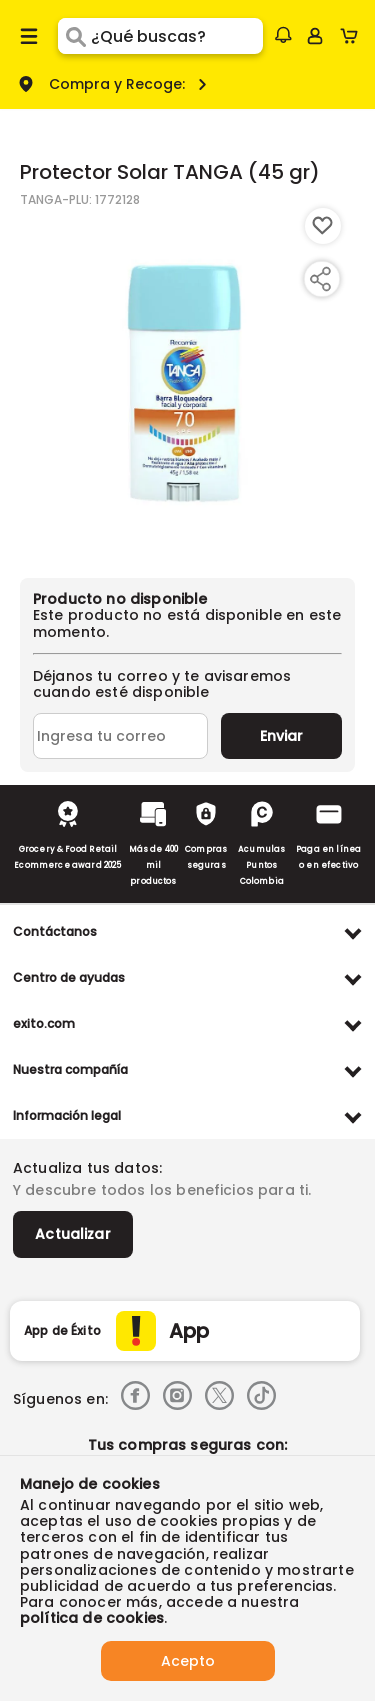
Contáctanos (55, 931)
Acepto (188, 1661)
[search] (176, 36)
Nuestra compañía (70, 1069)
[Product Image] (186, 383)
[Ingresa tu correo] (120, 736)
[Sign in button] (315, 36)
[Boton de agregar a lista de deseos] (323, 226)
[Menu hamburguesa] (29, 36)
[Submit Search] (74, 36)
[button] (283, 35)
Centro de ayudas (69, 977)
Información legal (67, 1115)
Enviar (281, 736)
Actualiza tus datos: (87, 1168)
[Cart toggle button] (353, 36)
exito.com (44, 1023)
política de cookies (92, 1618)
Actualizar (73, 1234)
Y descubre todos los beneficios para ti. (162, 1190)
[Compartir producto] (320, 279)
